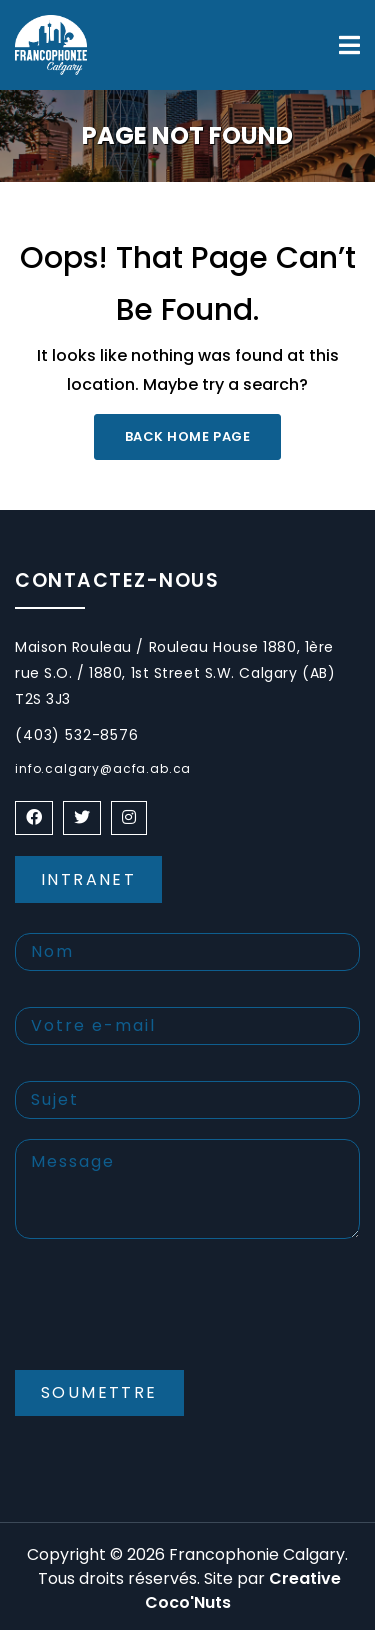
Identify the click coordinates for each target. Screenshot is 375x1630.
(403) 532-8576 (77, 735)
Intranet (88, 879)
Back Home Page (187, 436)
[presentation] (167, 1321)
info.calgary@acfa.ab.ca (103, 768)
